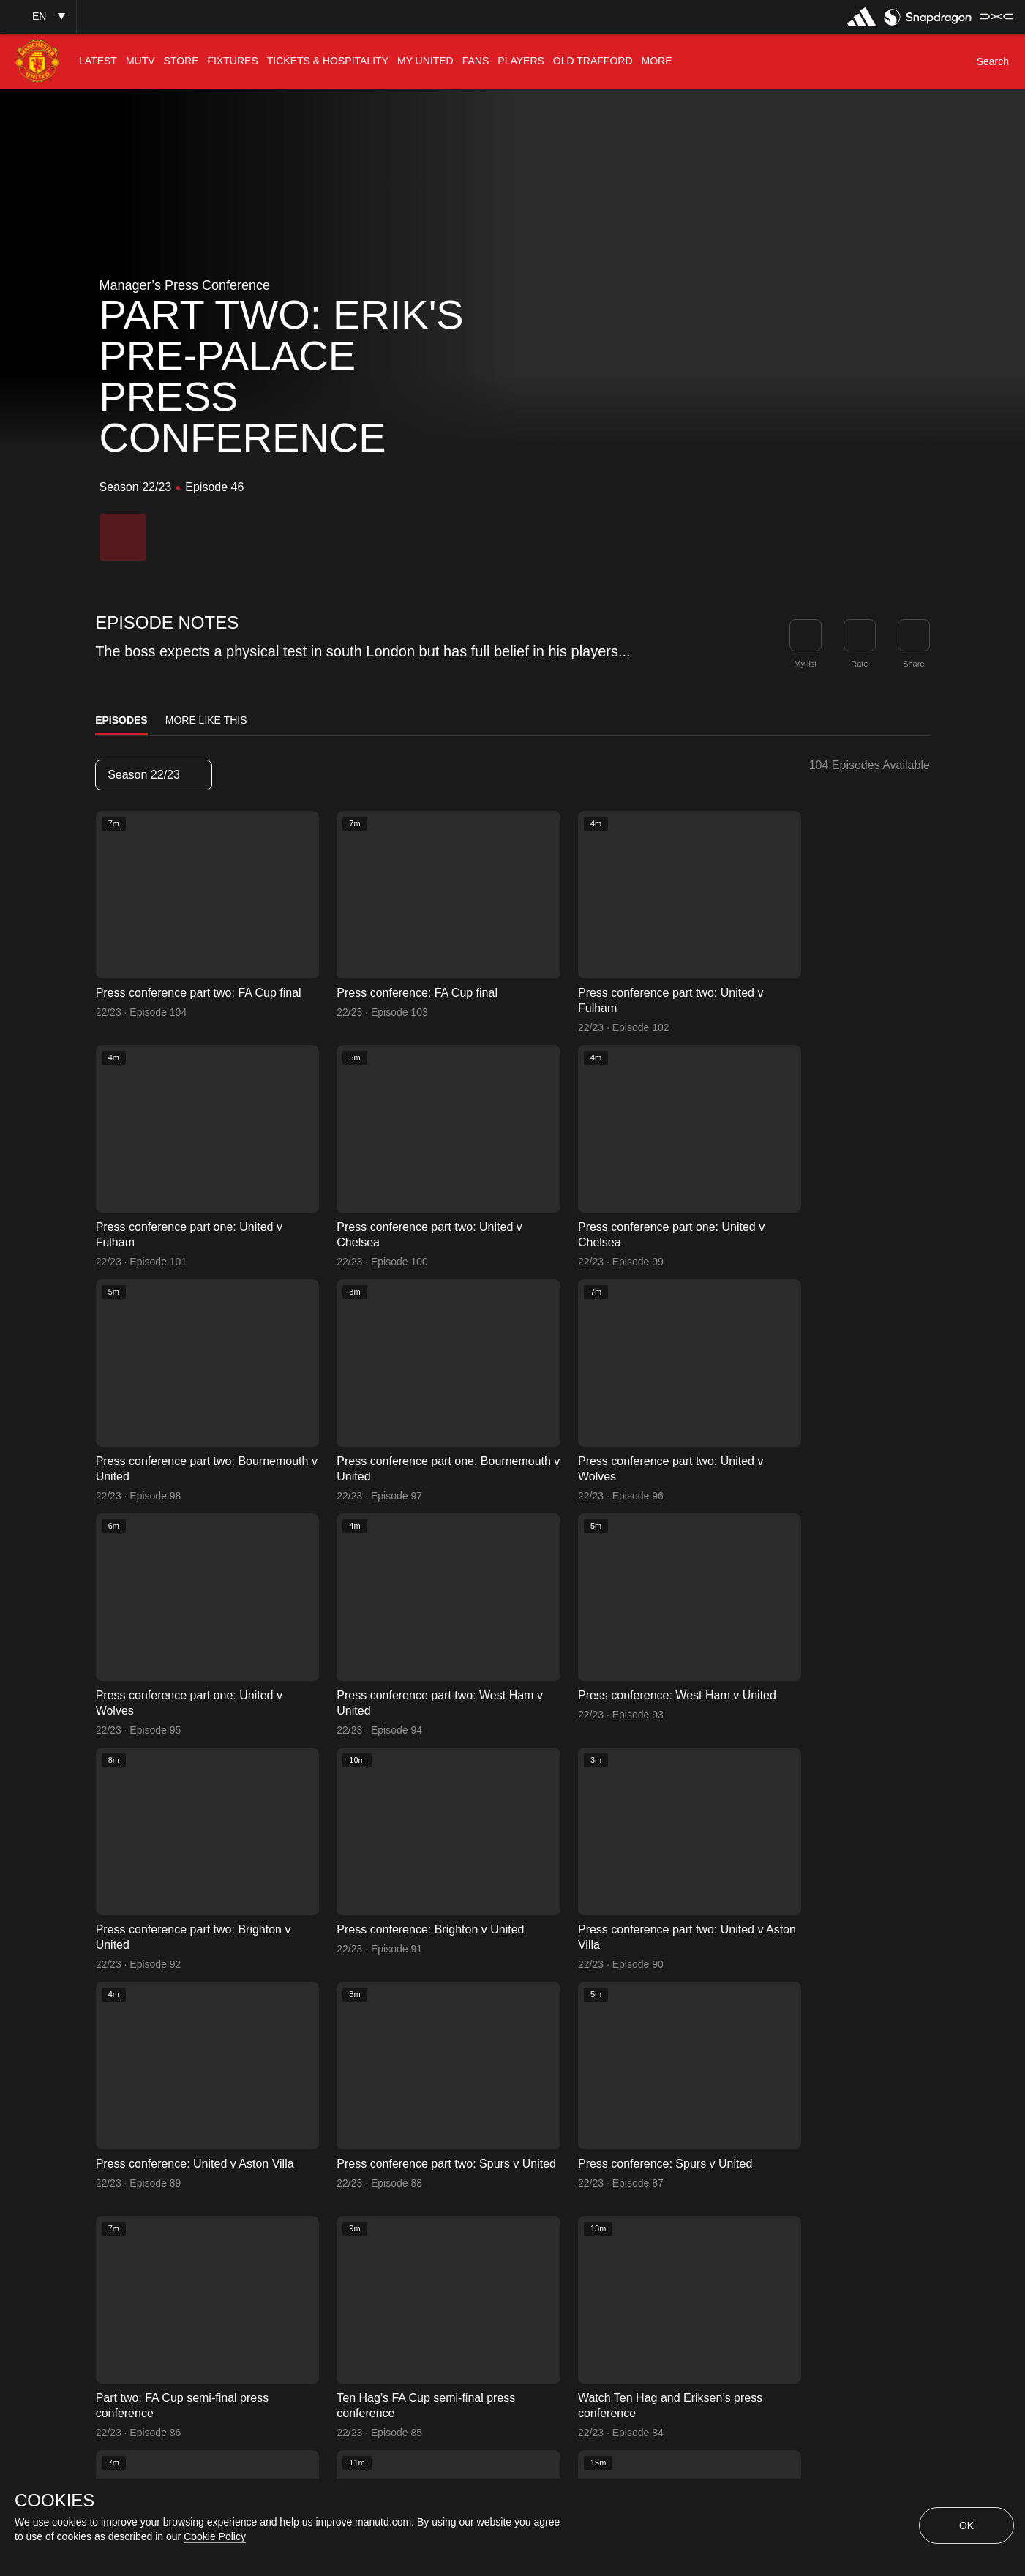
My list (805, 663)
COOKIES (54, 2500)
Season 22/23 (153, 774)
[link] (914, 635)
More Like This (206, 720)
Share (913, 663)
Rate (859, 663)
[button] (38, 16)
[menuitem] (98, 61)
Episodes (121, 720)
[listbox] (153, 775)
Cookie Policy (215, 2536)
